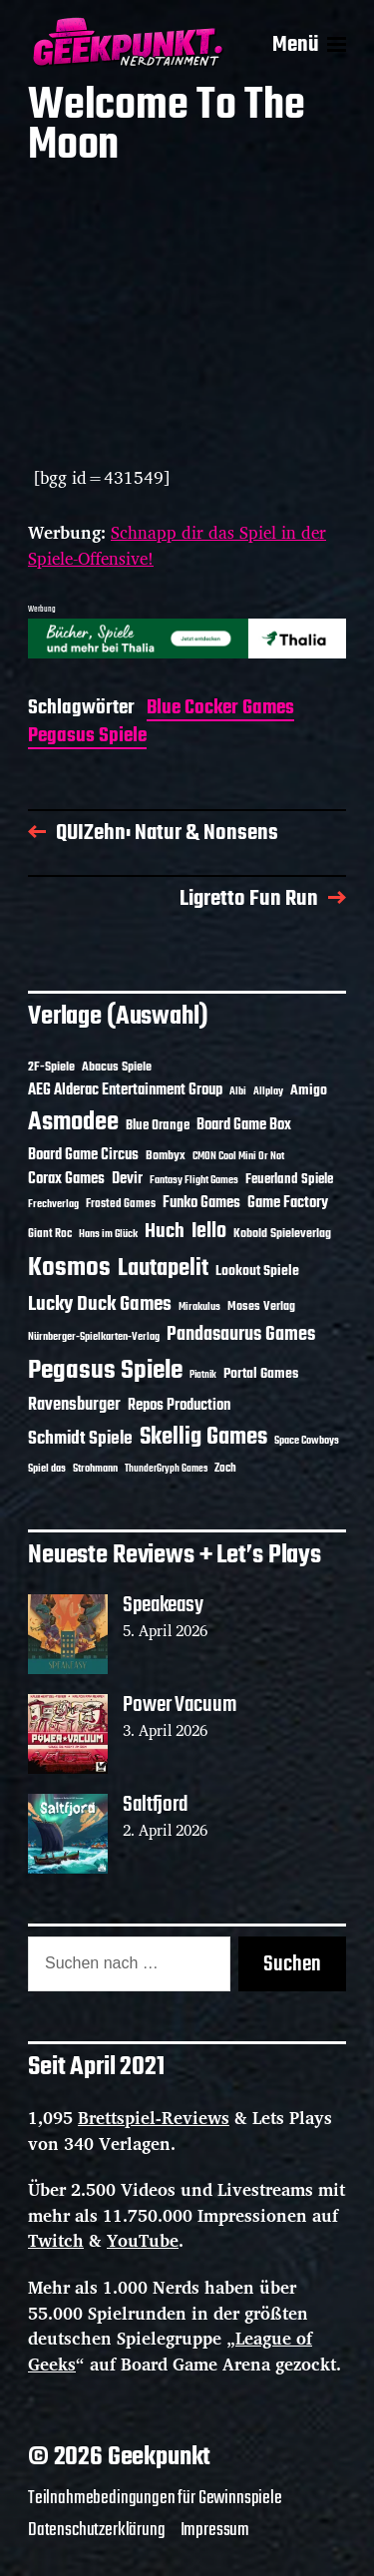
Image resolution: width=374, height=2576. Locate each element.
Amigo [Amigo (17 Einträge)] (308, 1090)
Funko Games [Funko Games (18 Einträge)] (201, 1203)
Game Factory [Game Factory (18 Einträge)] (287, 1203)
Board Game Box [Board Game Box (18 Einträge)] (243, 1125)
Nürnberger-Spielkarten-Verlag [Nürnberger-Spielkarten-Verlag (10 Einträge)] (94, 1337)
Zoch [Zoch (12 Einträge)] (225, 1469)
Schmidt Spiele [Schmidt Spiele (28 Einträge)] (80, 1439)
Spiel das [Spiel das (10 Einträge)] (47, 1469)
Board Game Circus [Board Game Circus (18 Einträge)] (83, 1155)
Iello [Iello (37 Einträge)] (208, 1231)
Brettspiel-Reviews (153, 2117)
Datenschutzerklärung (97, 2530)
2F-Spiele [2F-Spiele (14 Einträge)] (51, 1067)
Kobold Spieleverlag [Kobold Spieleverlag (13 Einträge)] (282, 1234)
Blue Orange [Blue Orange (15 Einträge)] (157, 1125)
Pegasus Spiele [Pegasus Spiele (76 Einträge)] (105, 1371)
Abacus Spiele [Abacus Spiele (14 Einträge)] (117, 1067)
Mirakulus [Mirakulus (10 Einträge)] (199, 1307)
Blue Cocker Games (220, 709)
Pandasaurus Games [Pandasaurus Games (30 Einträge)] (241, 1335)
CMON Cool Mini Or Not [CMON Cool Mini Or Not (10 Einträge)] (238, 1156)
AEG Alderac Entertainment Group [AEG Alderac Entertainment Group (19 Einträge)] (125, 1090)
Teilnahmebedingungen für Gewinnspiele (155, 2498)
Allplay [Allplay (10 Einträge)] (268, 1091)
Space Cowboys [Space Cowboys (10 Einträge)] (306, 1441)
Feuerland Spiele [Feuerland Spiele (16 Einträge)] (289, 1179)
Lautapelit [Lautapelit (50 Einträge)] (163, 1269)
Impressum (215, 2530)
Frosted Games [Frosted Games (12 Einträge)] (121, 1204)
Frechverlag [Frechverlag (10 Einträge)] (53, 1204)
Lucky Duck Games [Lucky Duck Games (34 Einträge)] (100, 1304)
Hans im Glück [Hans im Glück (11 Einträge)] (108, 1234)
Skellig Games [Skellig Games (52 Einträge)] (203, 1437)
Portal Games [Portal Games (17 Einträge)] (260, 1374)
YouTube (143, 2240)
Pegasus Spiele (87, 737)
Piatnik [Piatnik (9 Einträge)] (202, 1375)
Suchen (292, 1964)
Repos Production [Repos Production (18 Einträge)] (179, 1406)
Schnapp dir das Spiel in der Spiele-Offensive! (177, 545)
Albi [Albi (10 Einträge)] (237, 1091)
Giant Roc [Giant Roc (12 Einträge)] (50, 1234)
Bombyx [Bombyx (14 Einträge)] (166, 1155)
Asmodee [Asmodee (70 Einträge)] (73, 1122)
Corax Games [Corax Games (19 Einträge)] (66, 1179)
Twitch (56, 2240)
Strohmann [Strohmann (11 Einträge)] (95, 1469)
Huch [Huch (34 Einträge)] (165, 1231)
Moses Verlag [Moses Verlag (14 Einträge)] (261, 1306)
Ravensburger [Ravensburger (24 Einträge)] (74, 1405)
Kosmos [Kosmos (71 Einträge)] (69, 1268)
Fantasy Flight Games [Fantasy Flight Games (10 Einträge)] (194, 1180)
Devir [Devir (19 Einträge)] (127, 1179)
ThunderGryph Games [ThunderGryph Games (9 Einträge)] (166, 1469)
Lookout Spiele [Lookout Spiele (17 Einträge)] (257, 1271)
